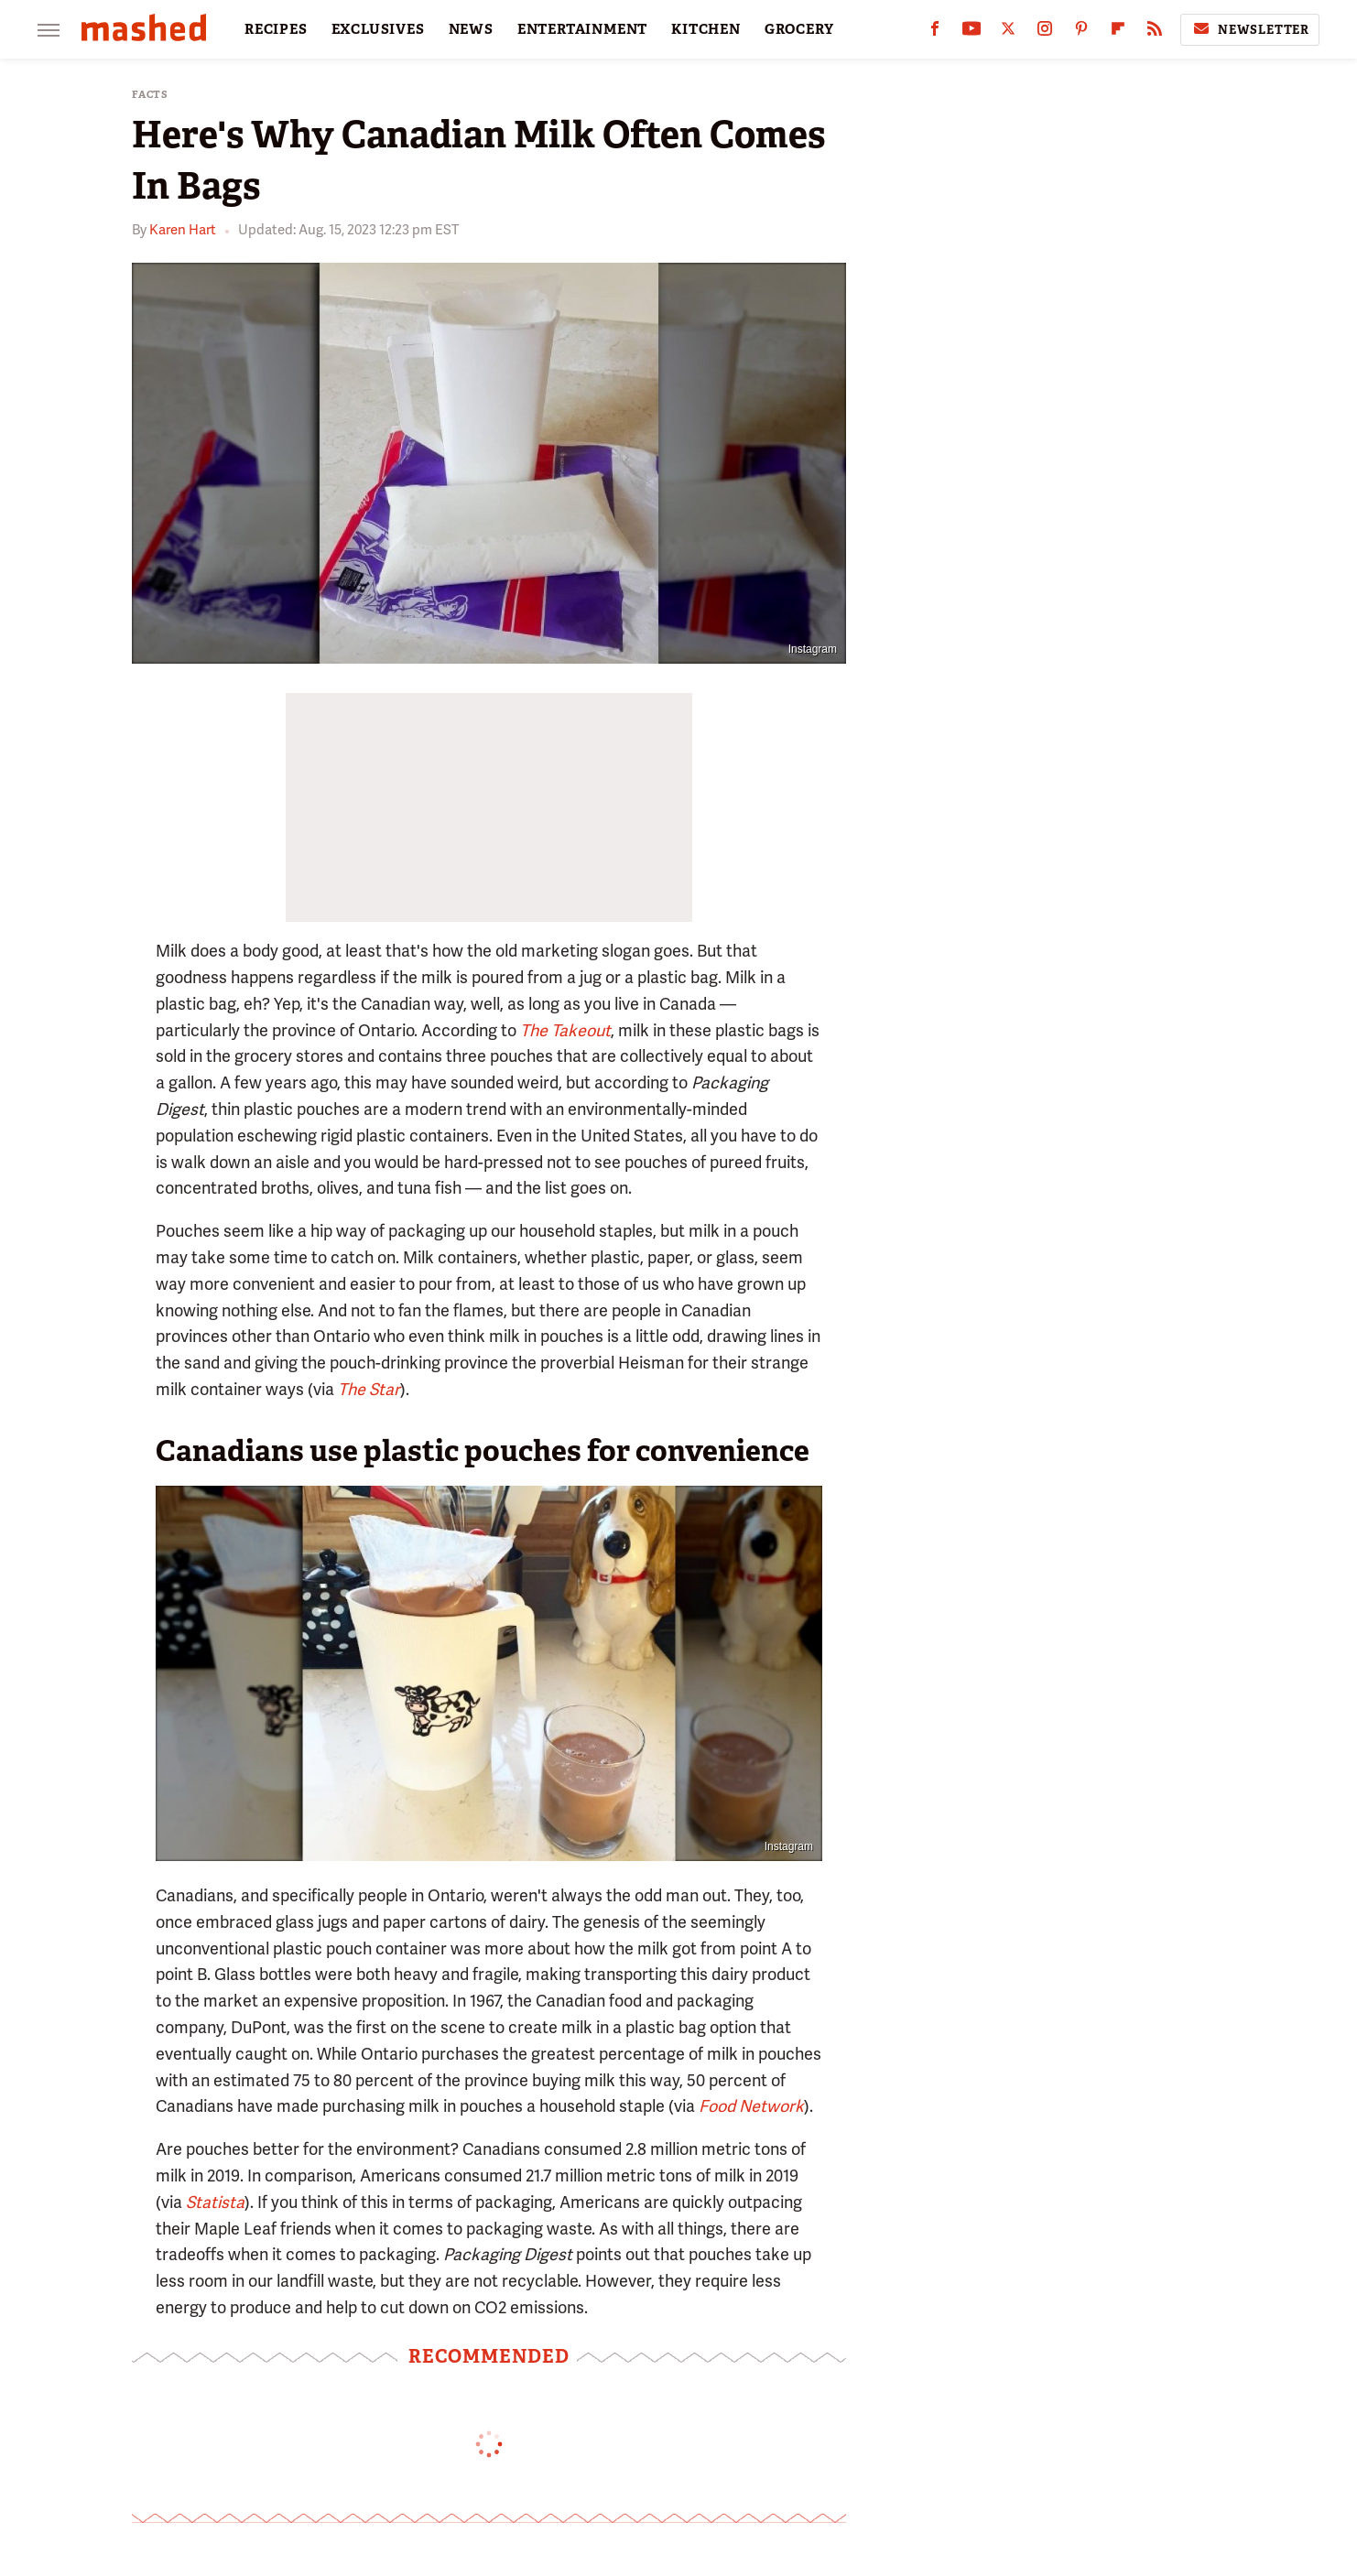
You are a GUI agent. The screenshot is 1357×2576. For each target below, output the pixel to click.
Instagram (812, 649)
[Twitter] (1008, 32)
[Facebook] (935, 32)
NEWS (471, 29)
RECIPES (276, 29)
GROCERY (799, 29)
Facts (150, 95)
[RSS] (1155, 32)
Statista (215, 2202)
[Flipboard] (1118, 32)
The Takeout (565, 1030)
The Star (369, 1389)
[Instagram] (1045, 32)
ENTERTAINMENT (582, 29)
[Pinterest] (1081, 32)
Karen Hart (182, 230)
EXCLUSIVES (378, 29)
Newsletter (1249, 29)
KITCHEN (706, 29)
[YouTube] (971, 32)
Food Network (751, 2105)
